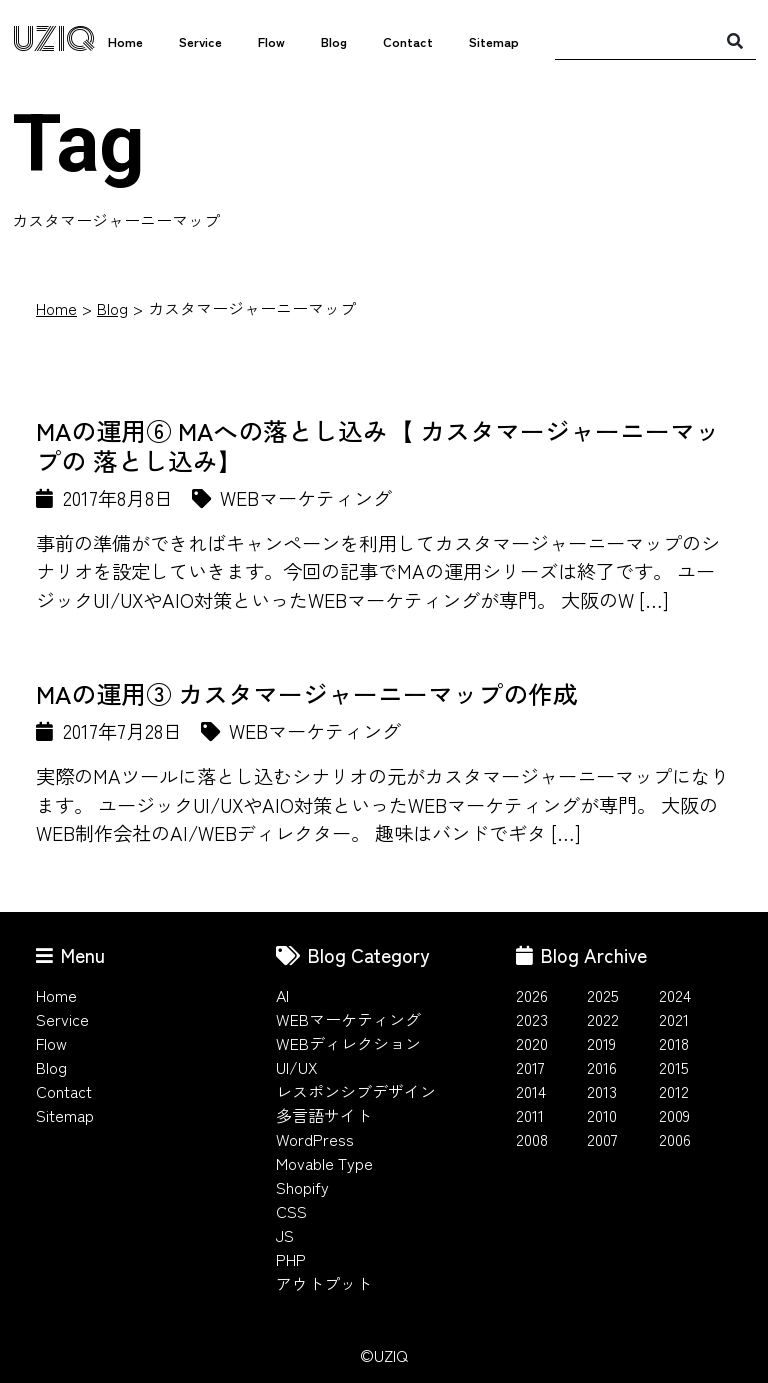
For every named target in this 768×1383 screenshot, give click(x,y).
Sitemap (494, 41)
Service (200, 41)
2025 (603, 995)
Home (125, 41)
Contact (408, 41)
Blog (334, 41)
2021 (674, 1019)
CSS (291, 1211)
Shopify (302, 1187)
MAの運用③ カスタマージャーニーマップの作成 (307, 693)
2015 (674, 1067)
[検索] (735, 40)
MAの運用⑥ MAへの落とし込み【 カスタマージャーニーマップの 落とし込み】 (378, 445)
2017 (530, 1067)
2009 (674, 1115)
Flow (271, 41)
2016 (602, 1067)
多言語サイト (324, 1115)
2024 (675, 995)
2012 (674, 1091)
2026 (532, 995)
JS (285, 1235)
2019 (601, 1043)
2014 (531, 1091)
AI (282, 995)
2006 (675, 1139)
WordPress (315, 1139)
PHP (291, 1259)
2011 (530, 1115)
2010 (602, 1115)
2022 (603, 1019)
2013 (602, 1091)
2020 (532, 1043)
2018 (674, 1043)
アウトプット (324, 1283)
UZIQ (53, 40)
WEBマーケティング (348, 1019)
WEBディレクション (348, 1043)
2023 (532, 1019)
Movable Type (324, 1163)
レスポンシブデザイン (356, 1091)
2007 (602, 1139)
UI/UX (297, 1067)
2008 (532, 1139)
